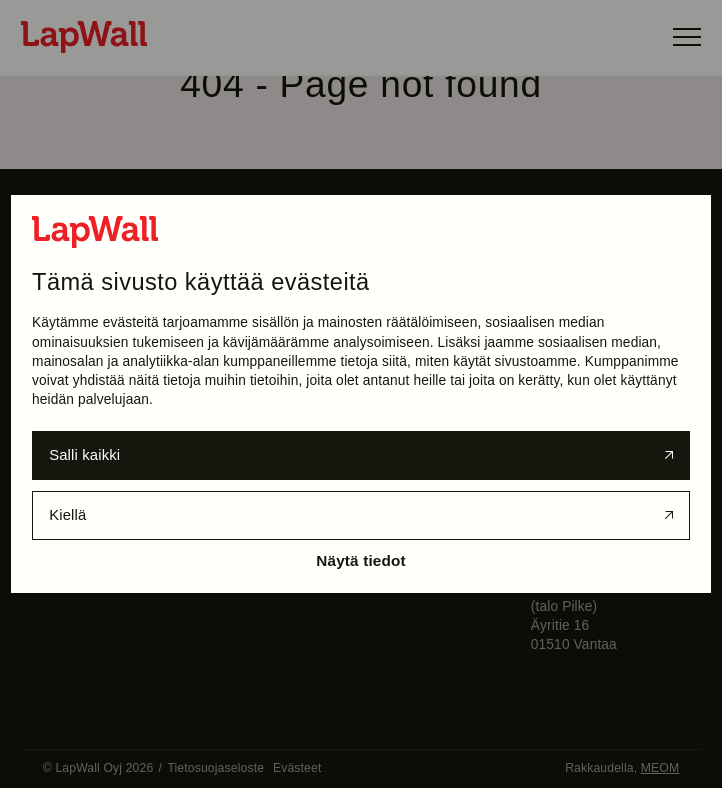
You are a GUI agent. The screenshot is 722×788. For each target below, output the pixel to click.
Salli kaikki (84, 455)
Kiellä (67, 515)
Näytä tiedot (360, 560)
